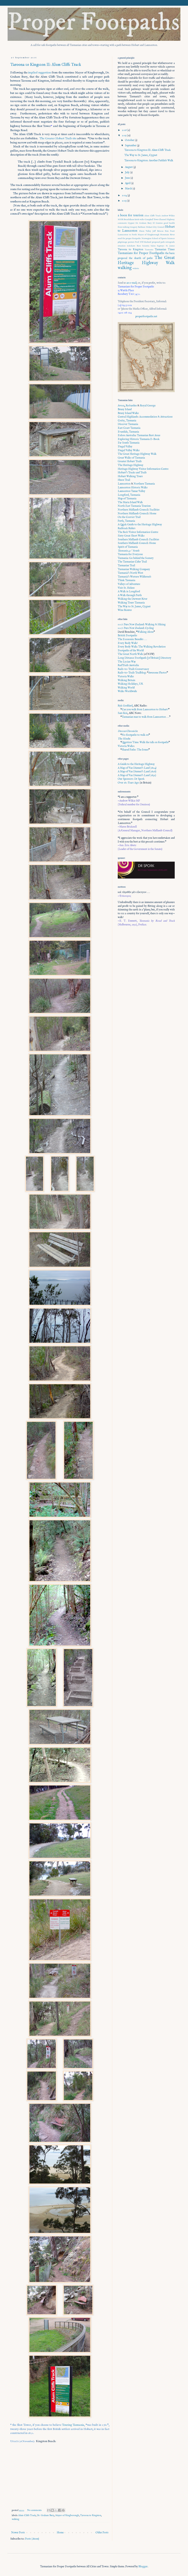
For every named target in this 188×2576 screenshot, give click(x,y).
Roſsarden (131, 405)
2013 (124, 200)
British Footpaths (127, 635)
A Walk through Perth (130, 595)
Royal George (148, 405)
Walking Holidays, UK (130, 684)
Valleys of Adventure (129, 584)
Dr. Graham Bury (45, 2515)
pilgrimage (122, 242)
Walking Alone (145, 632)
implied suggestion (39, 73)
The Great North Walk (130, 654)
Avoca (121, 405)
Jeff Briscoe (158, 231)
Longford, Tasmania (129, 495)
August (129, 167)
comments (122, 223)
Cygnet (131, 223)
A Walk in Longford (129, 591)
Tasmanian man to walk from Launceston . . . (145, 717)
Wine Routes (125, 610)
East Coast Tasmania (129, 428)
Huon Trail (124, 480)
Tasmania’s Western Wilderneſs (134, 576)
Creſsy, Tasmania (127, 420)
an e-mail (131, 283)
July (127, 172)
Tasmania (149, 249)
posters (131, 242)
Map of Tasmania (127, 498)
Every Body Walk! (128, 643)
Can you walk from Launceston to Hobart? (145, 709)
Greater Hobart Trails (130, 461)
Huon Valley (145, 231)
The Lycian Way (127, 661)
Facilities (154, 509)
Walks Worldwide (127, 691)
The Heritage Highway (130, 465)
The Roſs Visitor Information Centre (138, 532)
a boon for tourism (130, 215)
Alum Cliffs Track (27, 2515)
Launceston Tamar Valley (131, 491)
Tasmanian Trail (126, 565)
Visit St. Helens (126, 588)
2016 (124, 130)
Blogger (143, 2566)
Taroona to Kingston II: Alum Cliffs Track (45, 64)
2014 (124, 195)
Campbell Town (151, 219)
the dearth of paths (141, 258)
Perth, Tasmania (126, 521)
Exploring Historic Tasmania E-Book (139, 439)
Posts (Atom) (32, 2539)
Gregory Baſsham (137, 227)
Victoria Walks (126, 676)
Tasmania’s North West (130, 573)
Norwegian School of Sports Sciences (158, 238)
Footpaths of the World (131, 650)
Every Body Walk (127, 646)
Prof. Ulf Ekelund (143, 242)
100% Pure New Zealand (131, 624)
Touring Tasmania (73, 2425)
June (127, 178)
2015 (124, 135)
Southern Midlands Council (133, 539)
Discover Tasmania (128, 424)
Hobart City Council (155, 227)
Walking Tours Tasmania (131, 602)
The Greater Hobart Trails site (58, 138)
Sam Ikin (122, 713)
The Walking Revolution (152, 646)
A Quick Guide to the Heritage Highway (140, 524)
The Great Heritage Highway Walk (146, 260)
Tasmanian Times (165, 249)
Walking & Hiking (155, 624)
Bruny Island (125, 409)
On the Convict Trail (129, 517)
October (130, 140)
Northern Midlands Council (133, 509)
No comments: (34, 2510)
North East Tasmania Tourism (134, 506)
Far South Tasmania (128, 442)
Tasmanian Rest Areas (148, 435)
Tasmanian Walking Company (134, 569)
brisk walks (139, 219)
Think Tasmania (126, 580)
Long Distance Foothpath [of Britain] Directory (144, 658)
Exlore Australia (127, 435)
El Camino (158, 223)
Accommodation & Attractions (156, 416)
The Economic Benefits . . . (132, 639)
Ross (139, 246)
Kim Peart (170, 231)
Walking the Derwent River (132, 599)
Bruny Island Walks (128, 413)
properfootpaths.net (146, 316)
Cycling (149, 628)
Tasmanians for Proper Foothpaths (141, 253)
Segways (160, 246)
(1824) (153, 768)
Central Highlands (128, 416)
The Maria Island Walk (130, 502)
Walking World (126, 687)
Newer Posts (18, 2532)
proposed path (158, 242)
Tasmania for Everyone (130, 554)
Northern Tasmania (144, 483)
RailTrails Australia (128, 665)
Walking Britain (126, 680)
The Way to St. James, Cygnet (140, 155)
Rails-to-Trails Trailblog (132, 672)
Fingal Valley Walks (129, 450)
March (129, 188)
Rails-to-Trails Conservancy (133, 669)
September (131, 145)
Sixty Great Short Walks (131, 535)
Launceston (124, 483)
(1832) (153, 775)
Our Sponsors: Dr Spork (131, 779)
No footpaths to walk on (135, 735)
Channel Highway (167, 219)
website (136, 268)
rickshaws (131, 246)
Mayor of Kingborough (67, 2515)
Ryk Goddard (125, 705)
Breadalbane (129, 219)
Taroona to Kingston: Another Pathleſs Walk (148, 160)
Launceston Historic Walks (133, 487)
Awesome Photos (157, 672)
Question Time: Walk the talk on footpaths (145, 742)
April (128, 183)
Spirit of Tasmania (128, 547)
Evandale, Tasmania (128, 431)
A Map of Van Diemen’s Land (134, 768)
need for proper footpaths (129, 238)
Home (60, 2532)
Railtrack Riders (126, 528)
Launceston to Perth (127, 234)
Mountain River (167, 234)
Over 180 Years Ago (128, 782)
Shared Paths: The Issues (135, 749)
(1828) (153, 771)
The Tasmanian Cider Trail (132, 561)
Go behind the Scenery (141, 558)
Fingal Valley (125, 446)
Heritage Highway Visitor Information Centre (143, 469)
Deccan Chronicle (127, 731)
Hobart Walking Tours (130, 476)
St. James (170, 246)
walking (15, 2519)
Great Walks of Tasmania (131, 457)
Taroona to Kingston (90, 2515)
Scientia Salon (149, 246)
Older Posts (102, 2532)
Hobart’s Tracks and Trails (132, 472)
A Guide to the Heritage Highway (136, 764)
